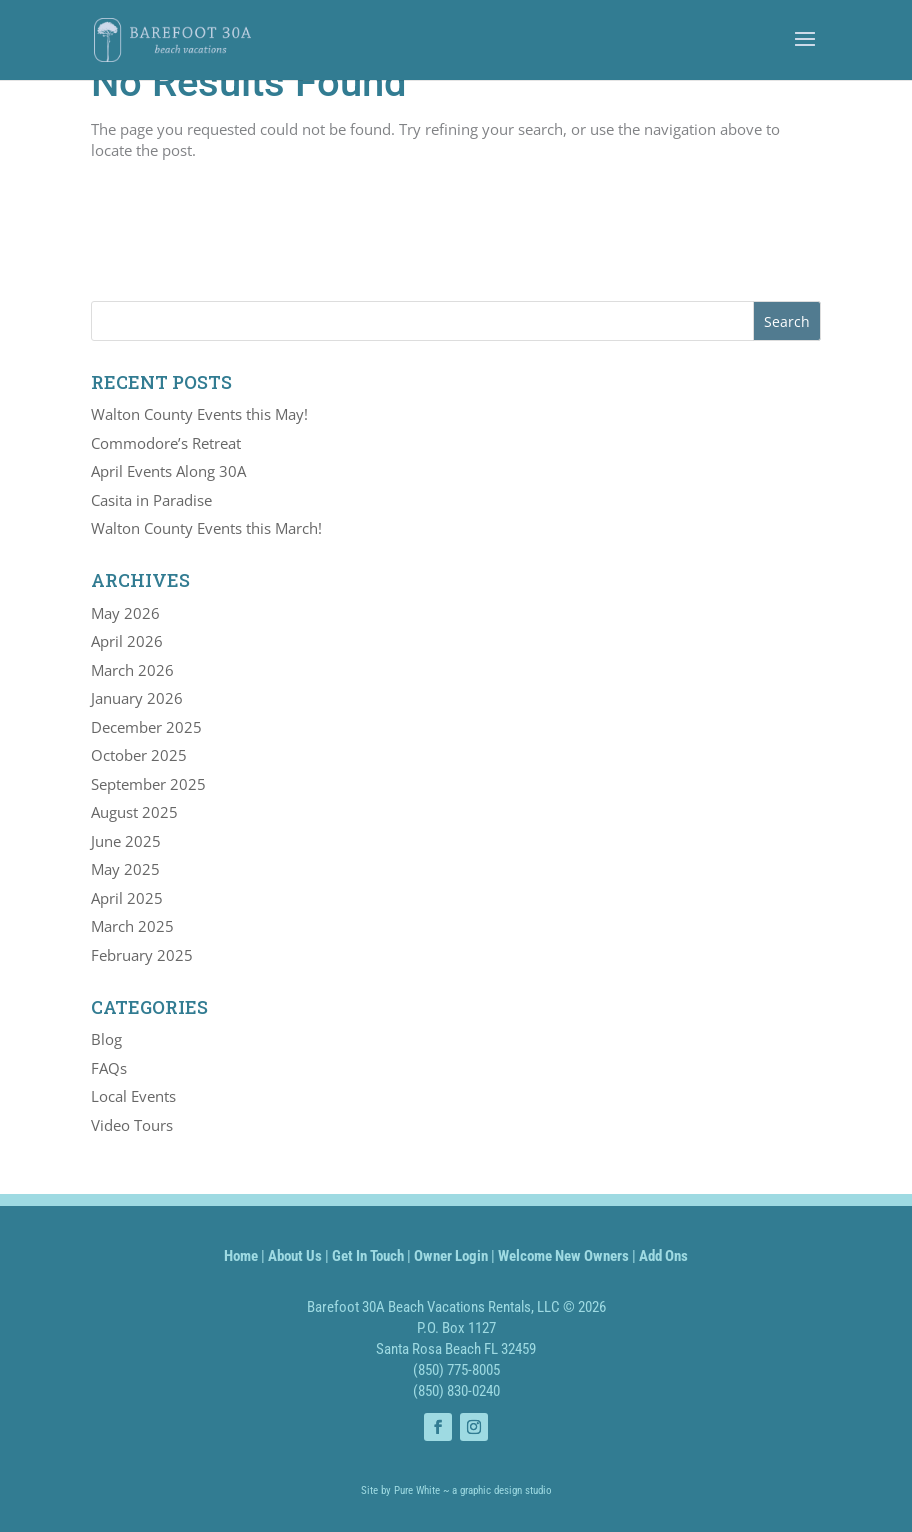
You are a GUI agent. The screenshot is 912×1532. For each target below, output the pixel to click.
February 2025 (142, 955)
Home (241, 1256)
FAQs (109, 1068)
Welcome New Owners (563, 1256)
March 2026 (132, 670)
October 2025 (139, 755)
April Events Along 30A (168, 471)
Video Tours (132, 1125)
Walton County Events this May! (199, 414)
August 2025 (134, 812)
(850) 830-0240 (456, 1391)
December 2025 (146, 727)
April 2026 (127, 641)
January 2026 (137, 698)
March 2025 (132, 926)
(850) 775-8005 (456, 1370)
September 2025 (148, 784)
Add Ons (663, 1256)
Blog (106, 1039)
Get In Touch (368, 1256)
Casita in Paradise (151, 500)
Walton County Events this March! (206, 528)
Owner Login (451, 1256)
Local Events (133, 1096)
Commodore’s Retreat (166, 443)
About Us (295, 1256)
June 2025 (126, 841)
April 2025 (127, 898)
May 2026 (125, 613)
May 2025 (125, 869)
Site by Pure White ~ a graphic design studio (456, 1490)
